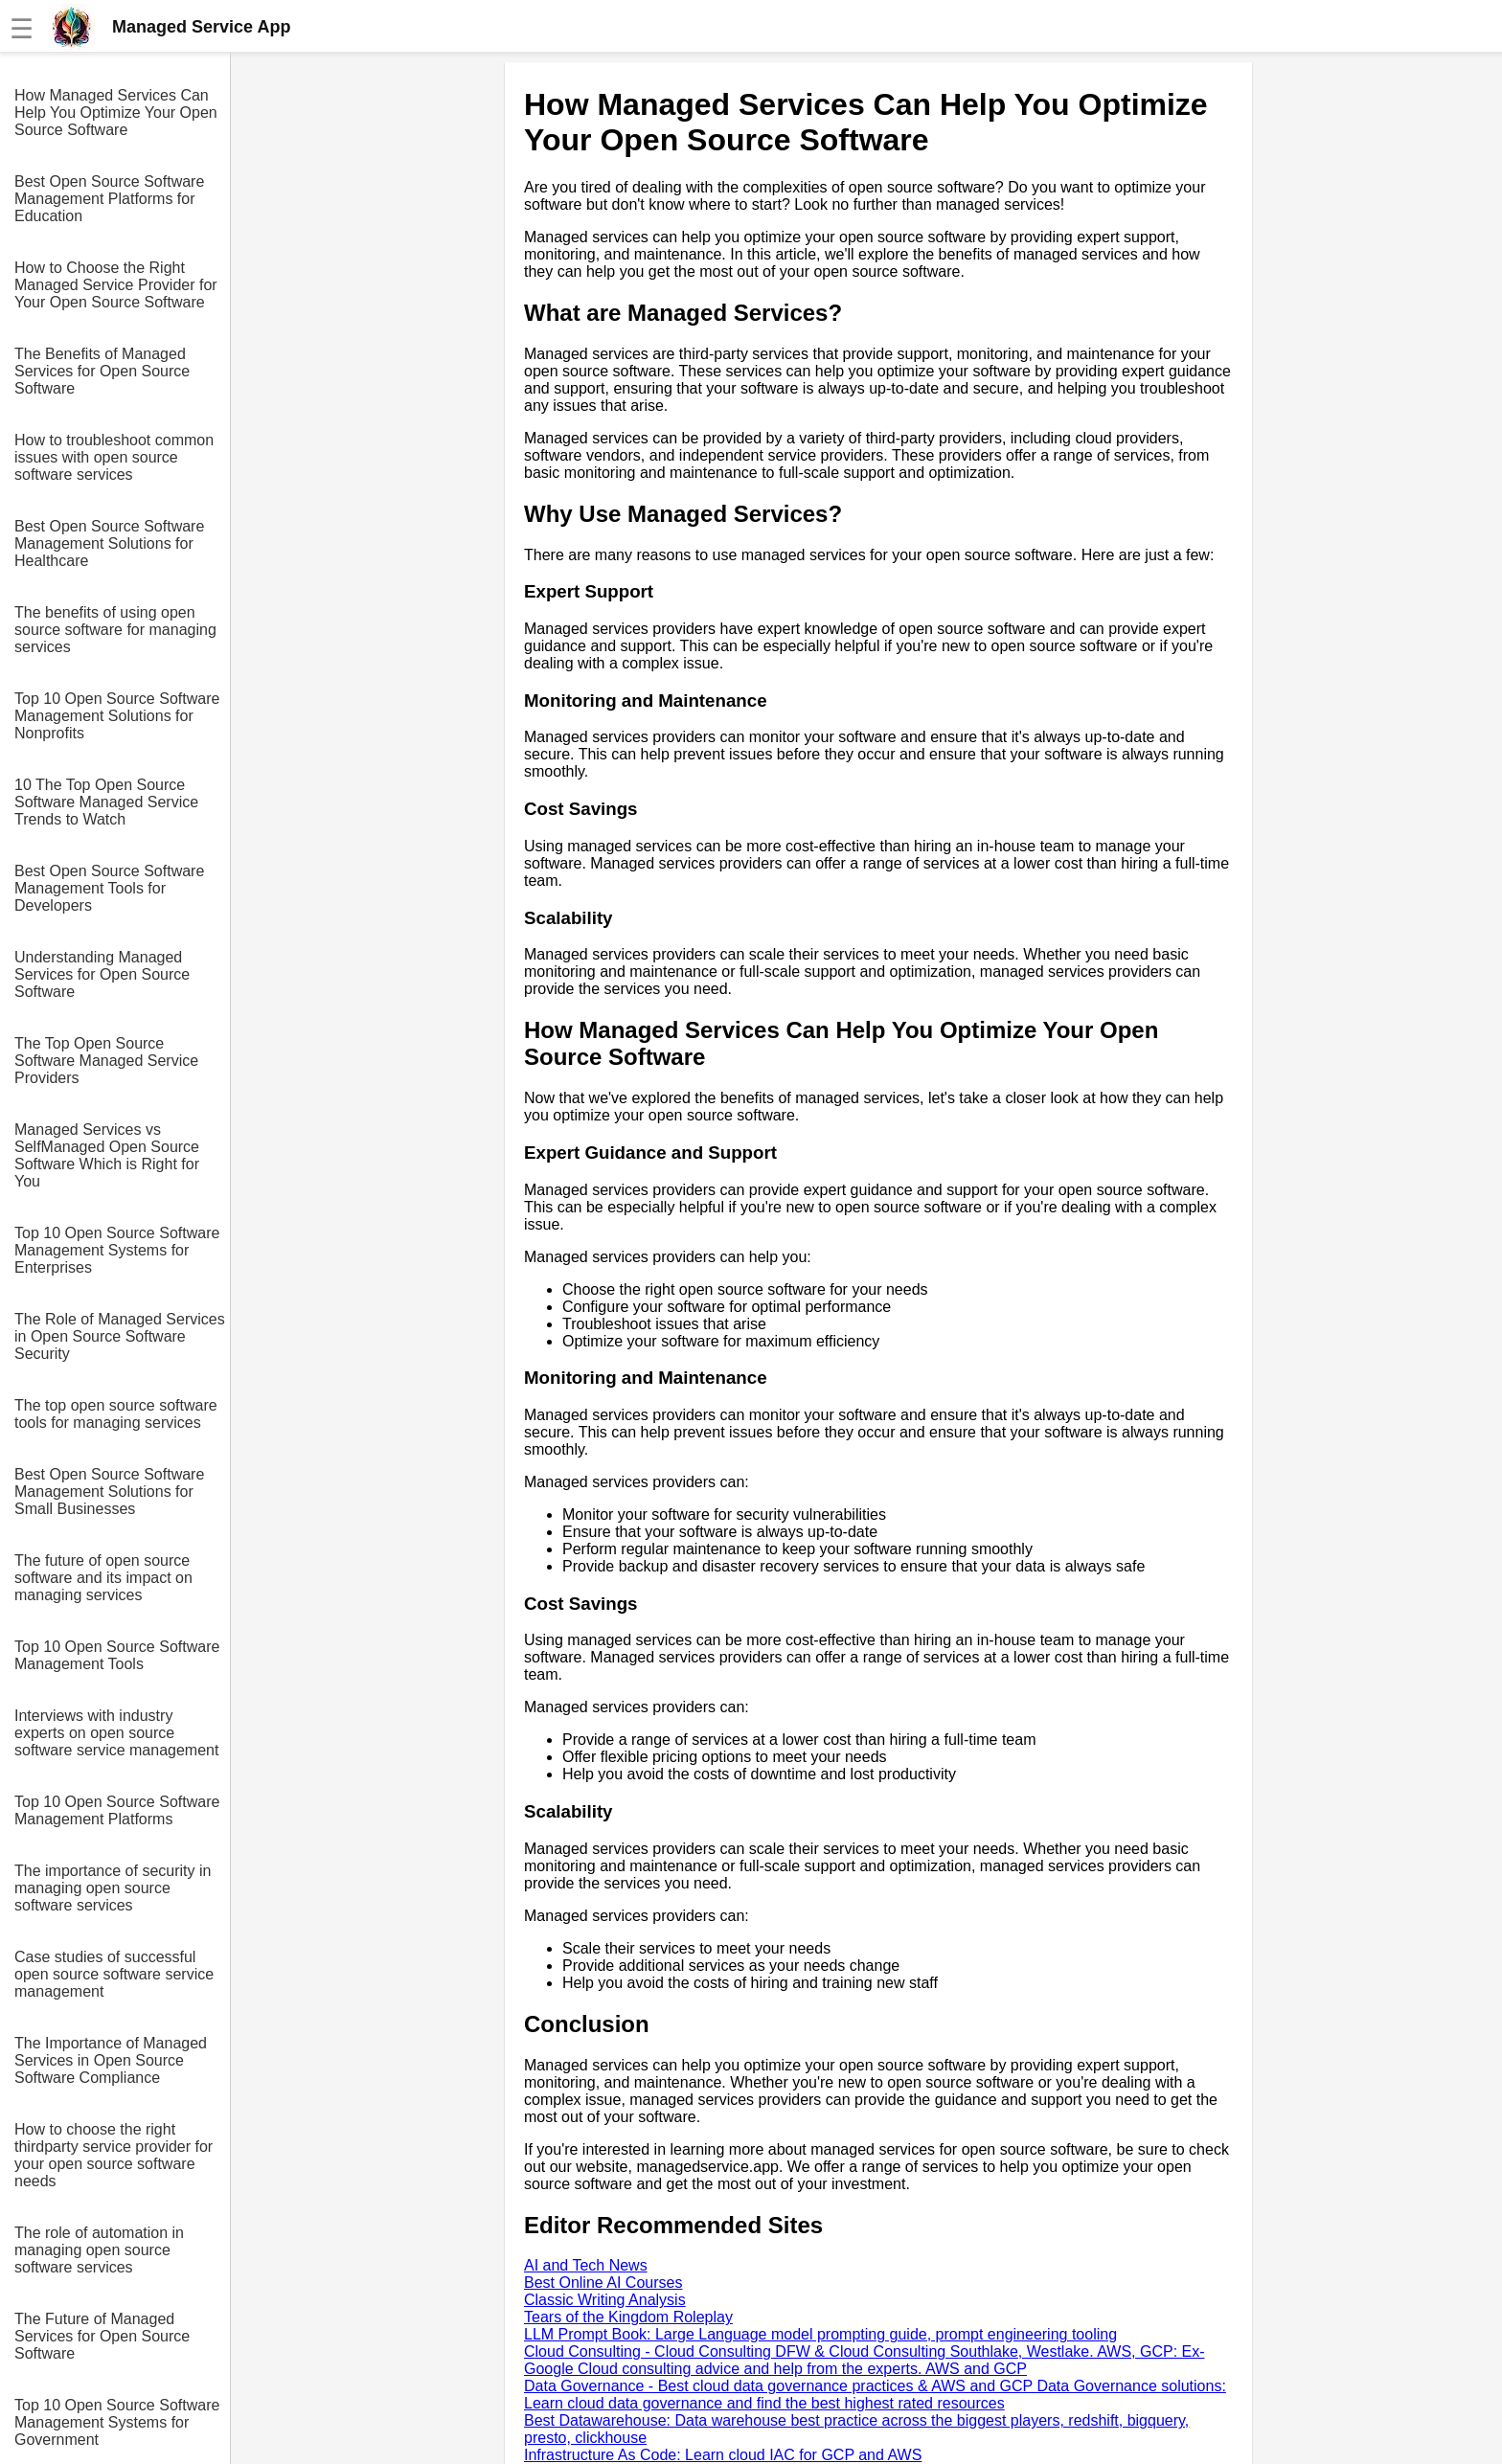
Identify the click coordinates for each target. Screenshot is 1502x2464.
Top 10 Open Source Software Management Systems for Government (116, 2422)
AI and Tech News (586, 2265)
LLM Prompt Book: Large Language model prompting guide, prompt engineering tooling (820, 2334)
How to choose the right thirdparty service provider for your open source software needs (113, 2155)
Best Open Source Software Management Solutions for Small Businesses (109, 1491)
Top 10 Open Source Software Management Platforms (116, 1810)
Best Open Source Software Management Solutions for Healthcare (109, 543)
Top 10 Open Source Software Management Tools (116, 1655)
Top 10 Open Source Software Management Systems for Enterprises (116, 1250)
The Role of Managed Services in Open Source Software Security (119, 1336)
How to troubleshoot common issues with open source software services (114, 457)
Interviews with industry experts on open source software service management (116, 1732)
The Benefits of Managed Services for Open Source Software (102, 371)
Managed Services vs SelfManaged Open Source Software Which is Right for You (106, 1155)
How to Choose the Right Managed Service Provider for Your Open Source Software (115, 285)
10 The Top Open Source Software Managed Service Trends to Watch (106, 802)
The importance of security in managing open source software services (112, 1888)
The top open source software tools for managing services (115, 1414)
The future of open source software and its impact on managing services (103, 1577)
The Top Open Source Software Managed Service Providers (106, 1060)
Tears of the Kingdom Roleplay (628, 2317)
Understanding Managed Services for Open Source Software (102, 974)
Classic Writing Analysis (605, 2300)
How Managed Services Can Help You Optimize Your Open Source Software (115, 112)
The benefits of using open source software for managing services (115, 629)
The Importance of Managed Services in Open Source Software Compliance (110, 2060)
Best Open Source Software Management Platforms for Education (109, 198)
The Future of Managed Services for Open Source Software (102, 2336)
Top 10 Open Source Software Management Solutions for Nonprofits (116, 715)
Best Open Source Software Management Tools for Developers (109, 888)
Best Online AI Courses (603, 2282)
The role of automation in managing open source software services (99, 2250)
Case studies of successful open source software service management (114, 1974)
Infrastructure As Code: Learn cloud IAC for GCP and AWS (723, 2455)
